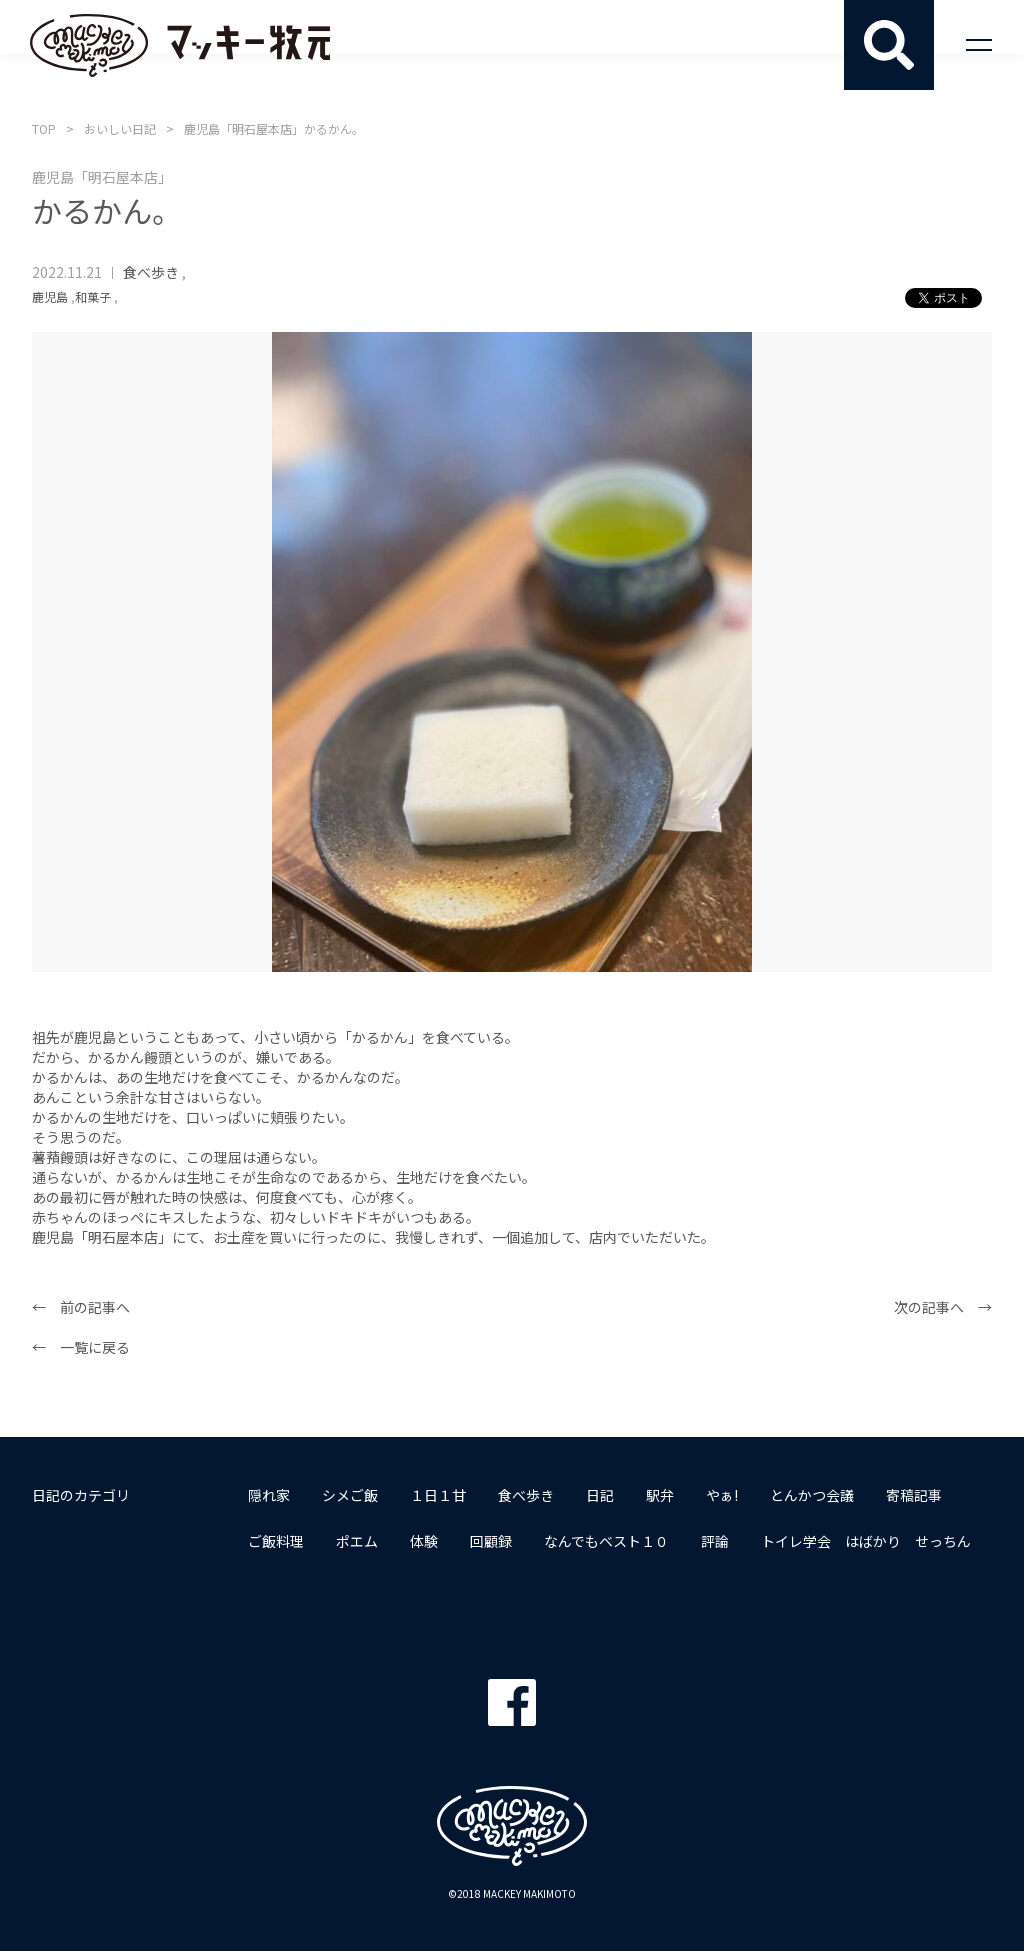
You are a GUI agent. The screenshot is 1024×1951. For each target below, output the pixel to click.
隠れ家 (269, 1495)
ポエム (357, 1541)
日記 (600, 1495)
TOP (44, 128)
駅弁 (660, 1495)
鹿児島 (50, 296)
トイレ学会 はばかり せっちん (866, 1541)
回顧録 (491, 1541)
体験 (424, 1541)
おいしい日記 (120, 128)
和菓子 (93, 296)
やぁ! (722, 1495)
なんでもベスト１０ (606, 1541)
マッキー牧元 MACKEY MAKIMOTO (180, 45)
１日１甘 (438, 1495)
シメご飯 (350, 1495)
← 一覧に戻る (81, 1347)
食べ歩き (151, 272)
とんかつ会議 (812, 1495)
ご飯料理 (276, 1541)
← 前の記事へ (81, 1307)
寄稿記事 (914, 1495)
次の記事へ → (943, 1307)
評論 (715, 1541)
